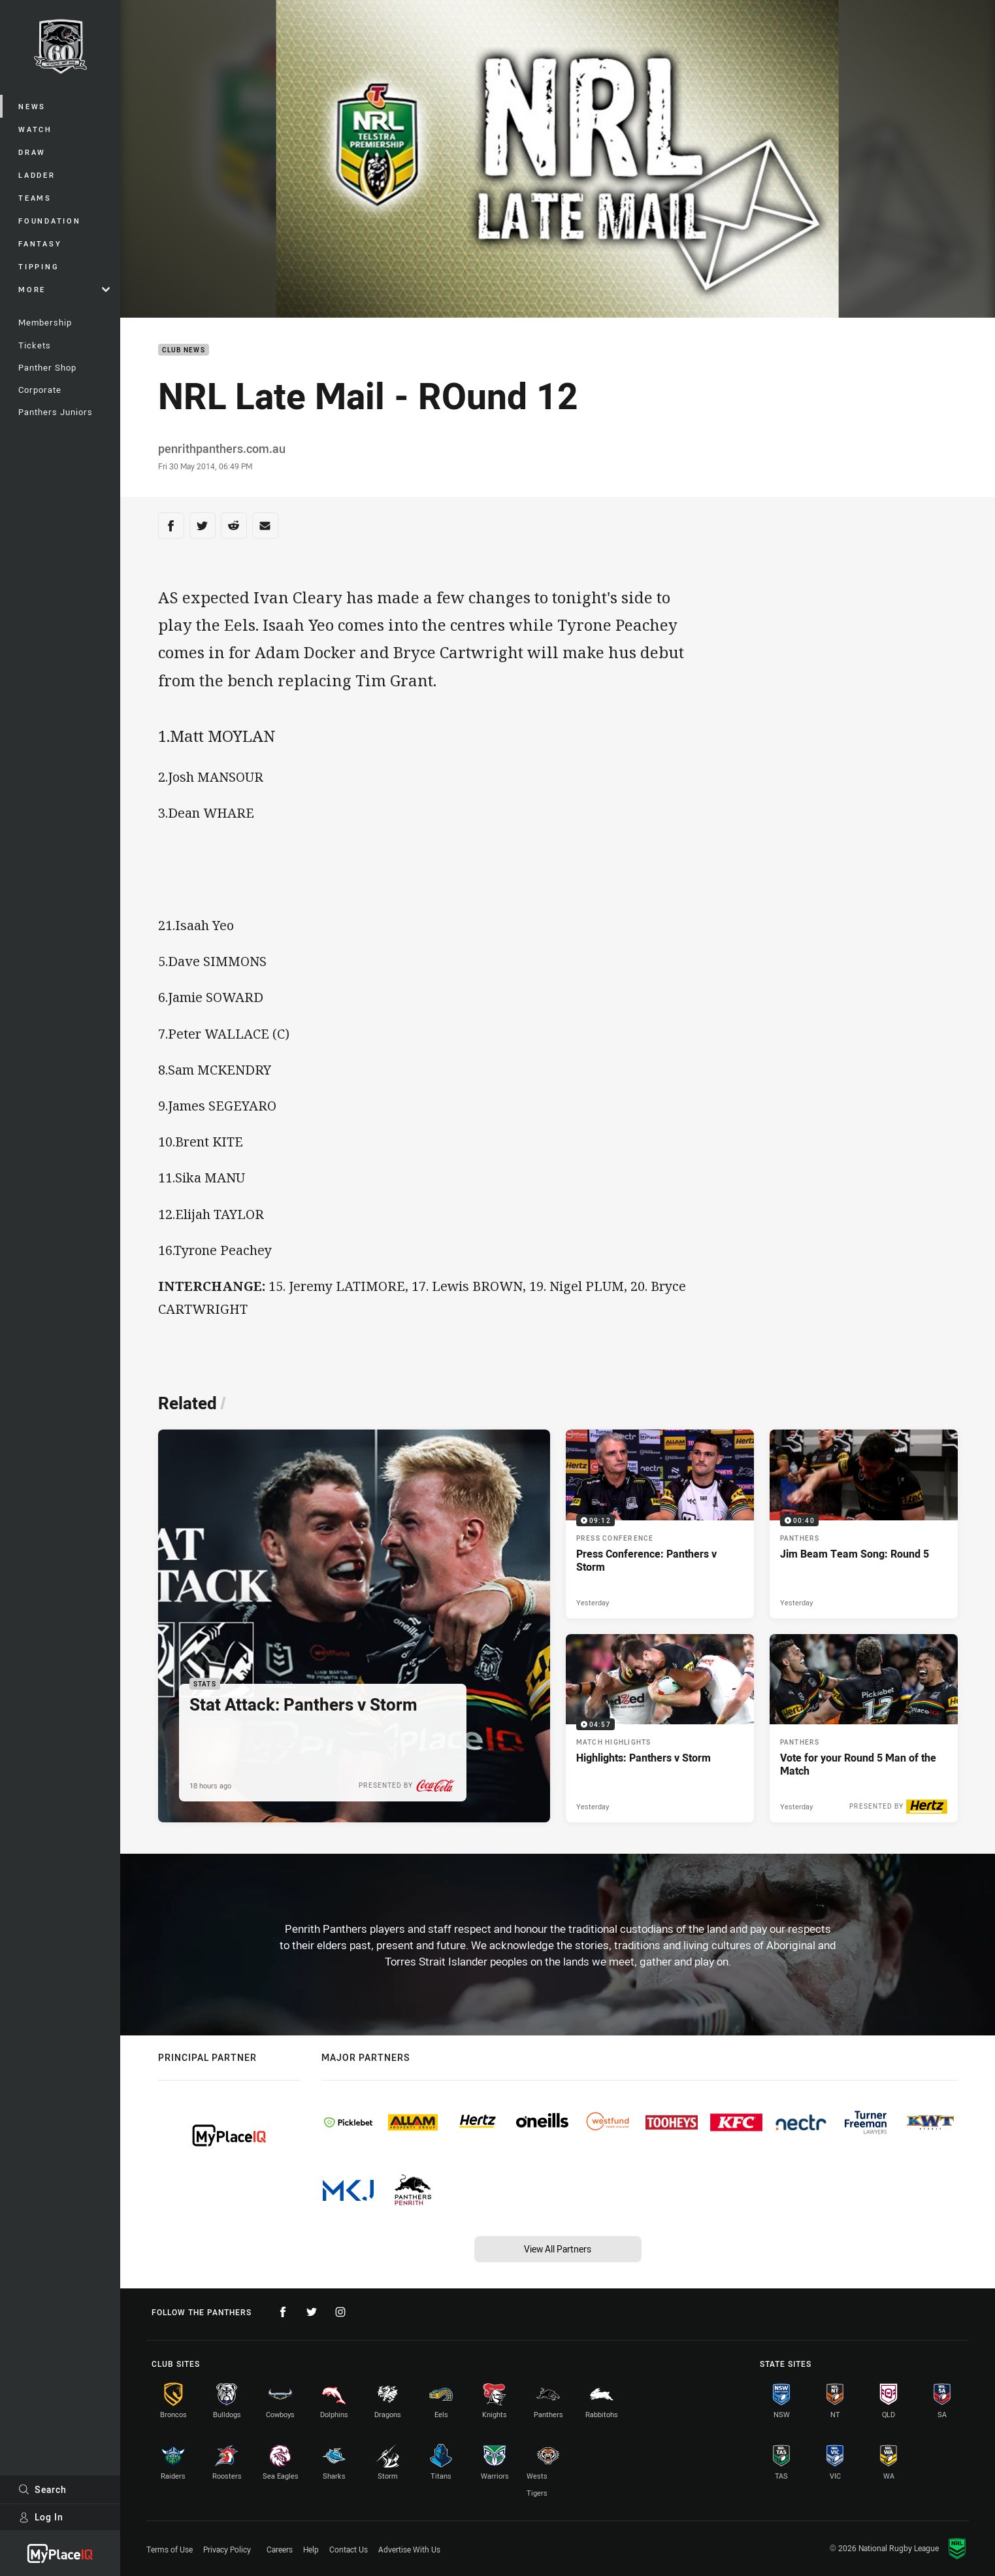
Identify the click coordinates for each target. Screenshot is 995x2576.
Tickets (34, 345)
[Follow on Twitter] (311, 2312)
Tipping (38, 266)
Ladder (37, 175)
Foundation (49, 221)
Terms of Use (169, 2549)
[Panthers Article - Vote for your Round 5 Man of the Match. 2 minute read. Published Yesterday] (864, 1728)
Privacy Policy (227, 2549)
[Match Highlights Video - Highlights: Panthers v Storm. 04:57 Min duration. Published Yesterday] (660, 1728)
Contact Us (348, 2549)
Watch (35, 129)
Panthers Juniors (55, 412)
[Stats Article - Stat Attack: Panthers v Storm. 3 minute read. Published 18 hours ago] (354, 1626)
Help (311, 2549)
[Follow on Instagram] (340, 2312)
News (32, 106)
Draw (32, 152)
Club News (183, 350)
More (64, 289)
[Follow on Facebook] (283, 2312)
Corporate (39, 389)
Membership (45, 322)
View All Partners (557, 2249)
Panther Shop (47, 367)
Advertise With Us (409, 2549)
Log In (40, 2517)
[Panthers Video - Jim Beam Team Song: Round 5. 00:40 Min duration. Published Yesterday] (864, 1524)
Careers (280, 2549)
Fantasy (39, 243)
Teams (35, 198)
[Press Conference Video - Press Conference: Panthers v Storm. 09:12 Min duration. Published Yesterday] (660, 1524)
